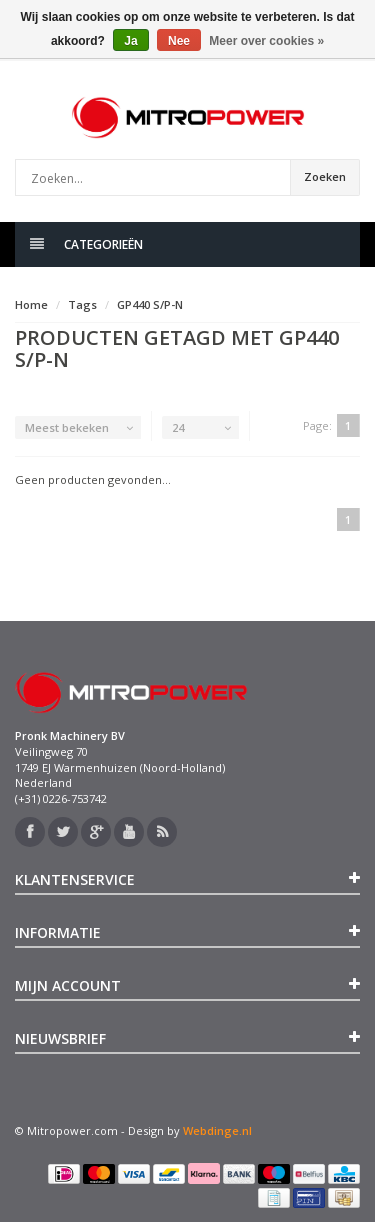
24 (178, 427)
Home (31, 304)
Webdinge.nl (217, 1130)
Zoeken (325, 176)
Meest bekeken (67, 427)
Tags (82, 304)
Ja (130, 41)
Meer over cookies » (266, 41)
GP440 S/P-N (150, 304)
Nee (179, 41)
